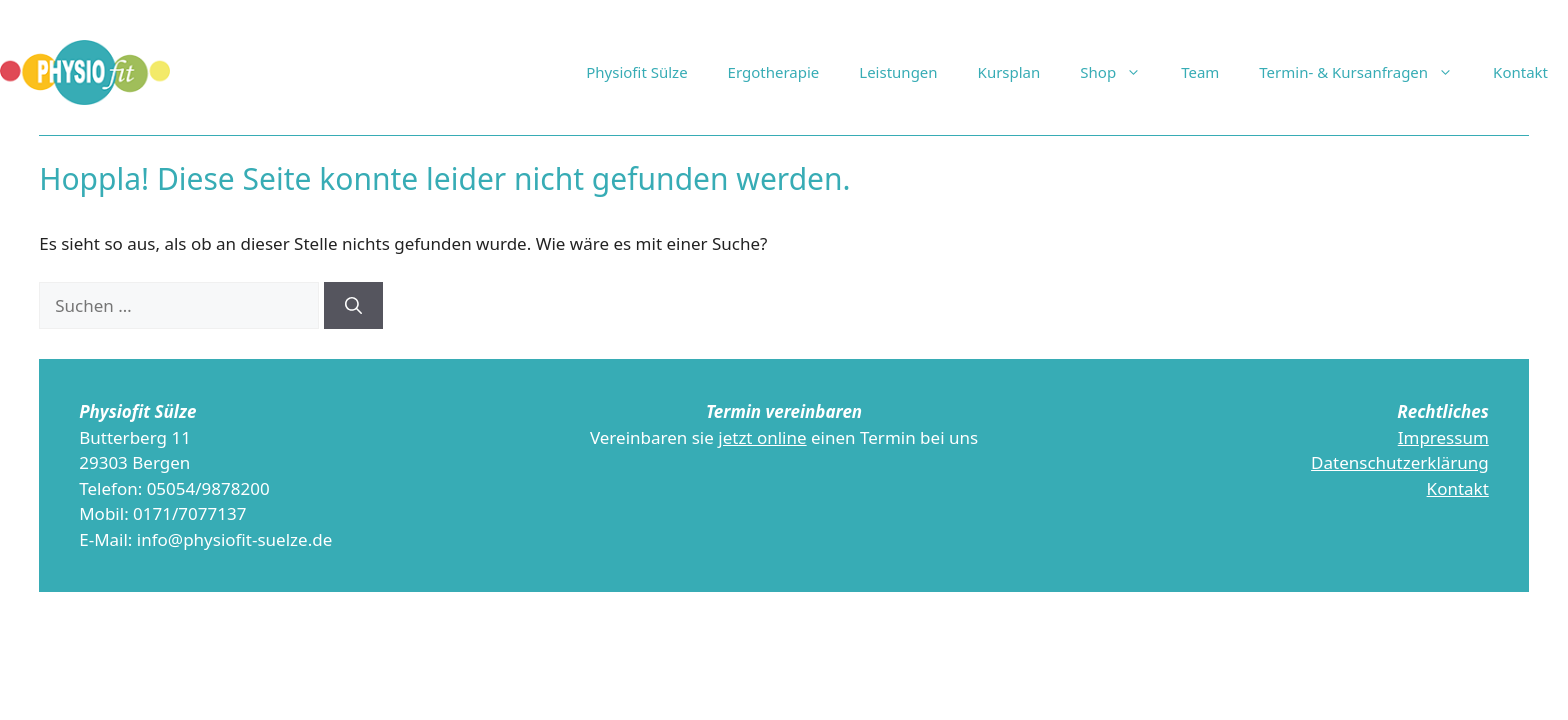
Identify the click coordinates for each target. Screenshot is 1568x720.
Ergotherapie (774, 72)
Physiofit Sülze (636, 72)
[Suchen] (353, 306)
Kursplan (1009, 72)
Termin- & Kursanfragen (1366, 72)
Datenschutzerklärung (1400, 462)
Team (1200, 72)
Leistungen (898, 72)
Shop (1120, 72)
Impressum (1443, 437)
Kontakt (1520, 72)
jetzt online (762, 437)
